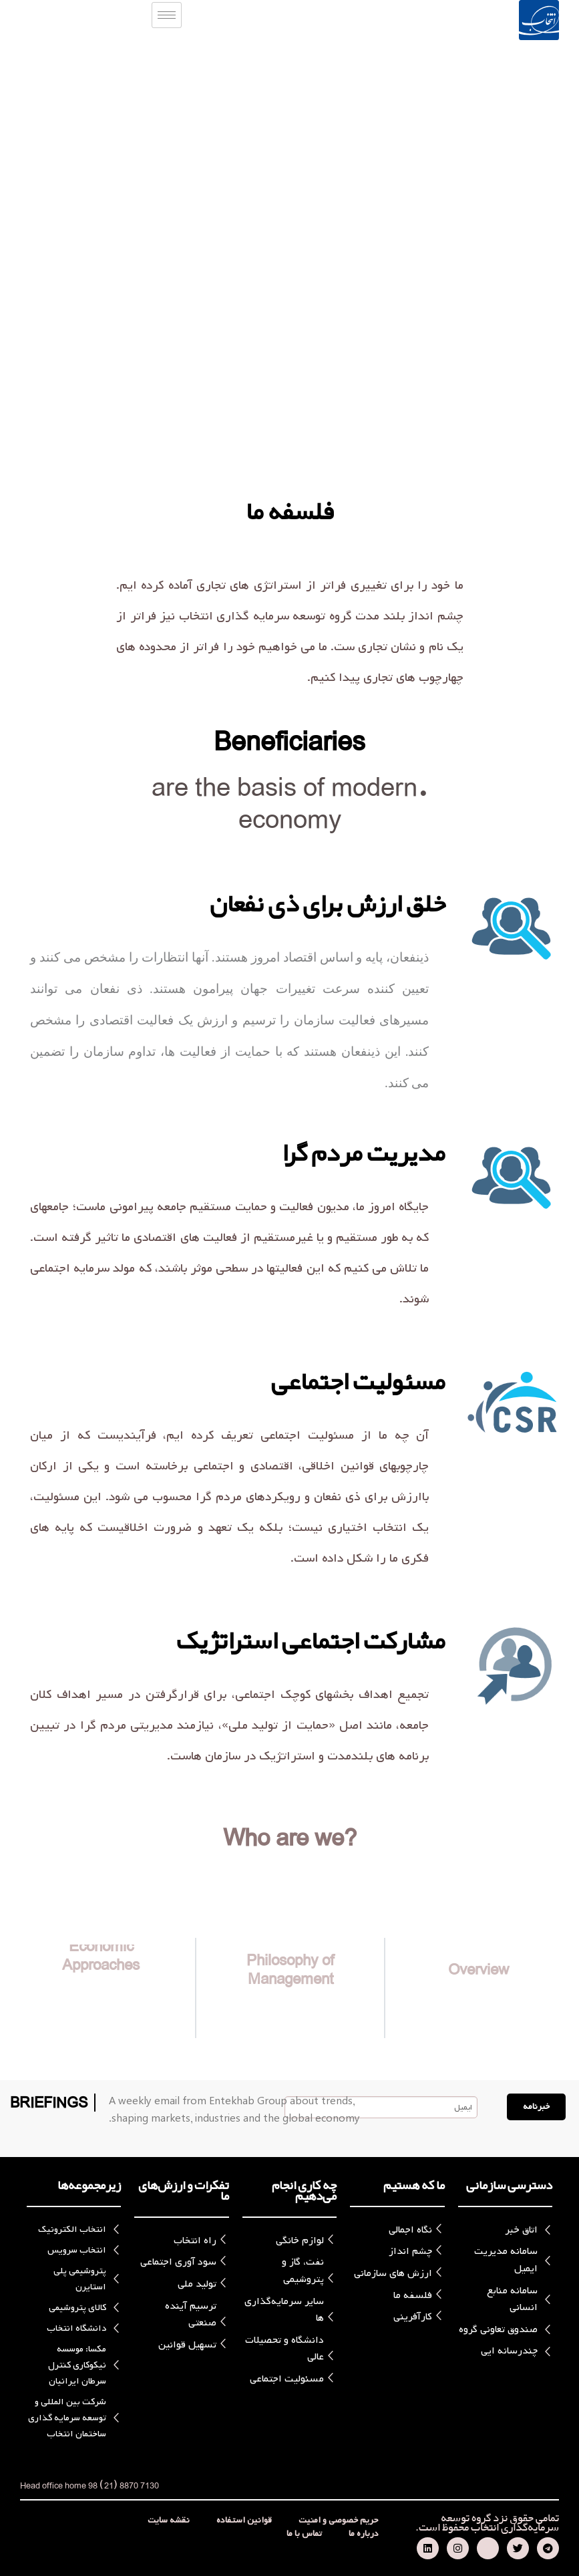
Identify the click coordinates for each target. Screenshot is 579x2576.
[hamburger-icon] (167, 15)
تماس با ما (304, 2534)
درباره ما (364, 2534)
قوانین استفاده (244, 2520)
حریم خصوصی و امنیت (339, 2520)
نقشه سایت (169, 2520)
